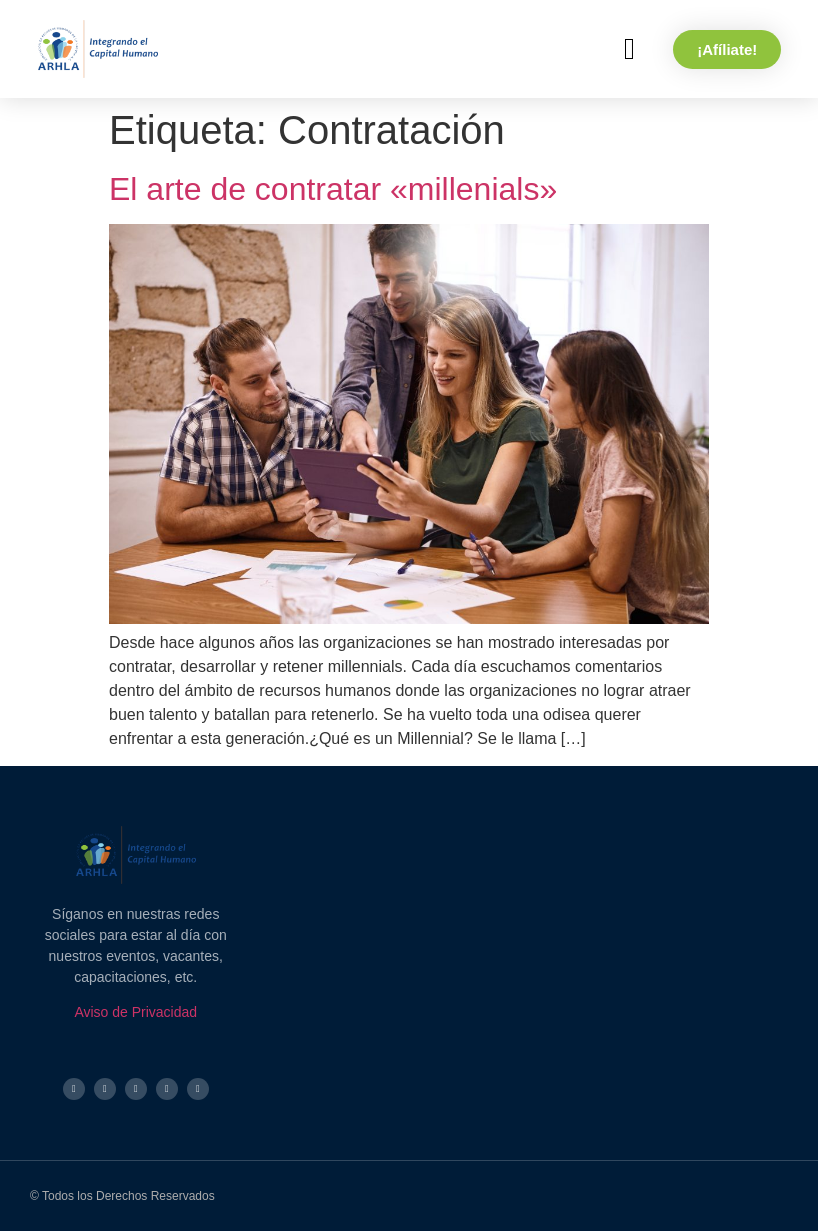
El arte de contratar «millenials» (333, 189)
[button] (629, 49)
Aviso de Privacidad (135, 1012)
